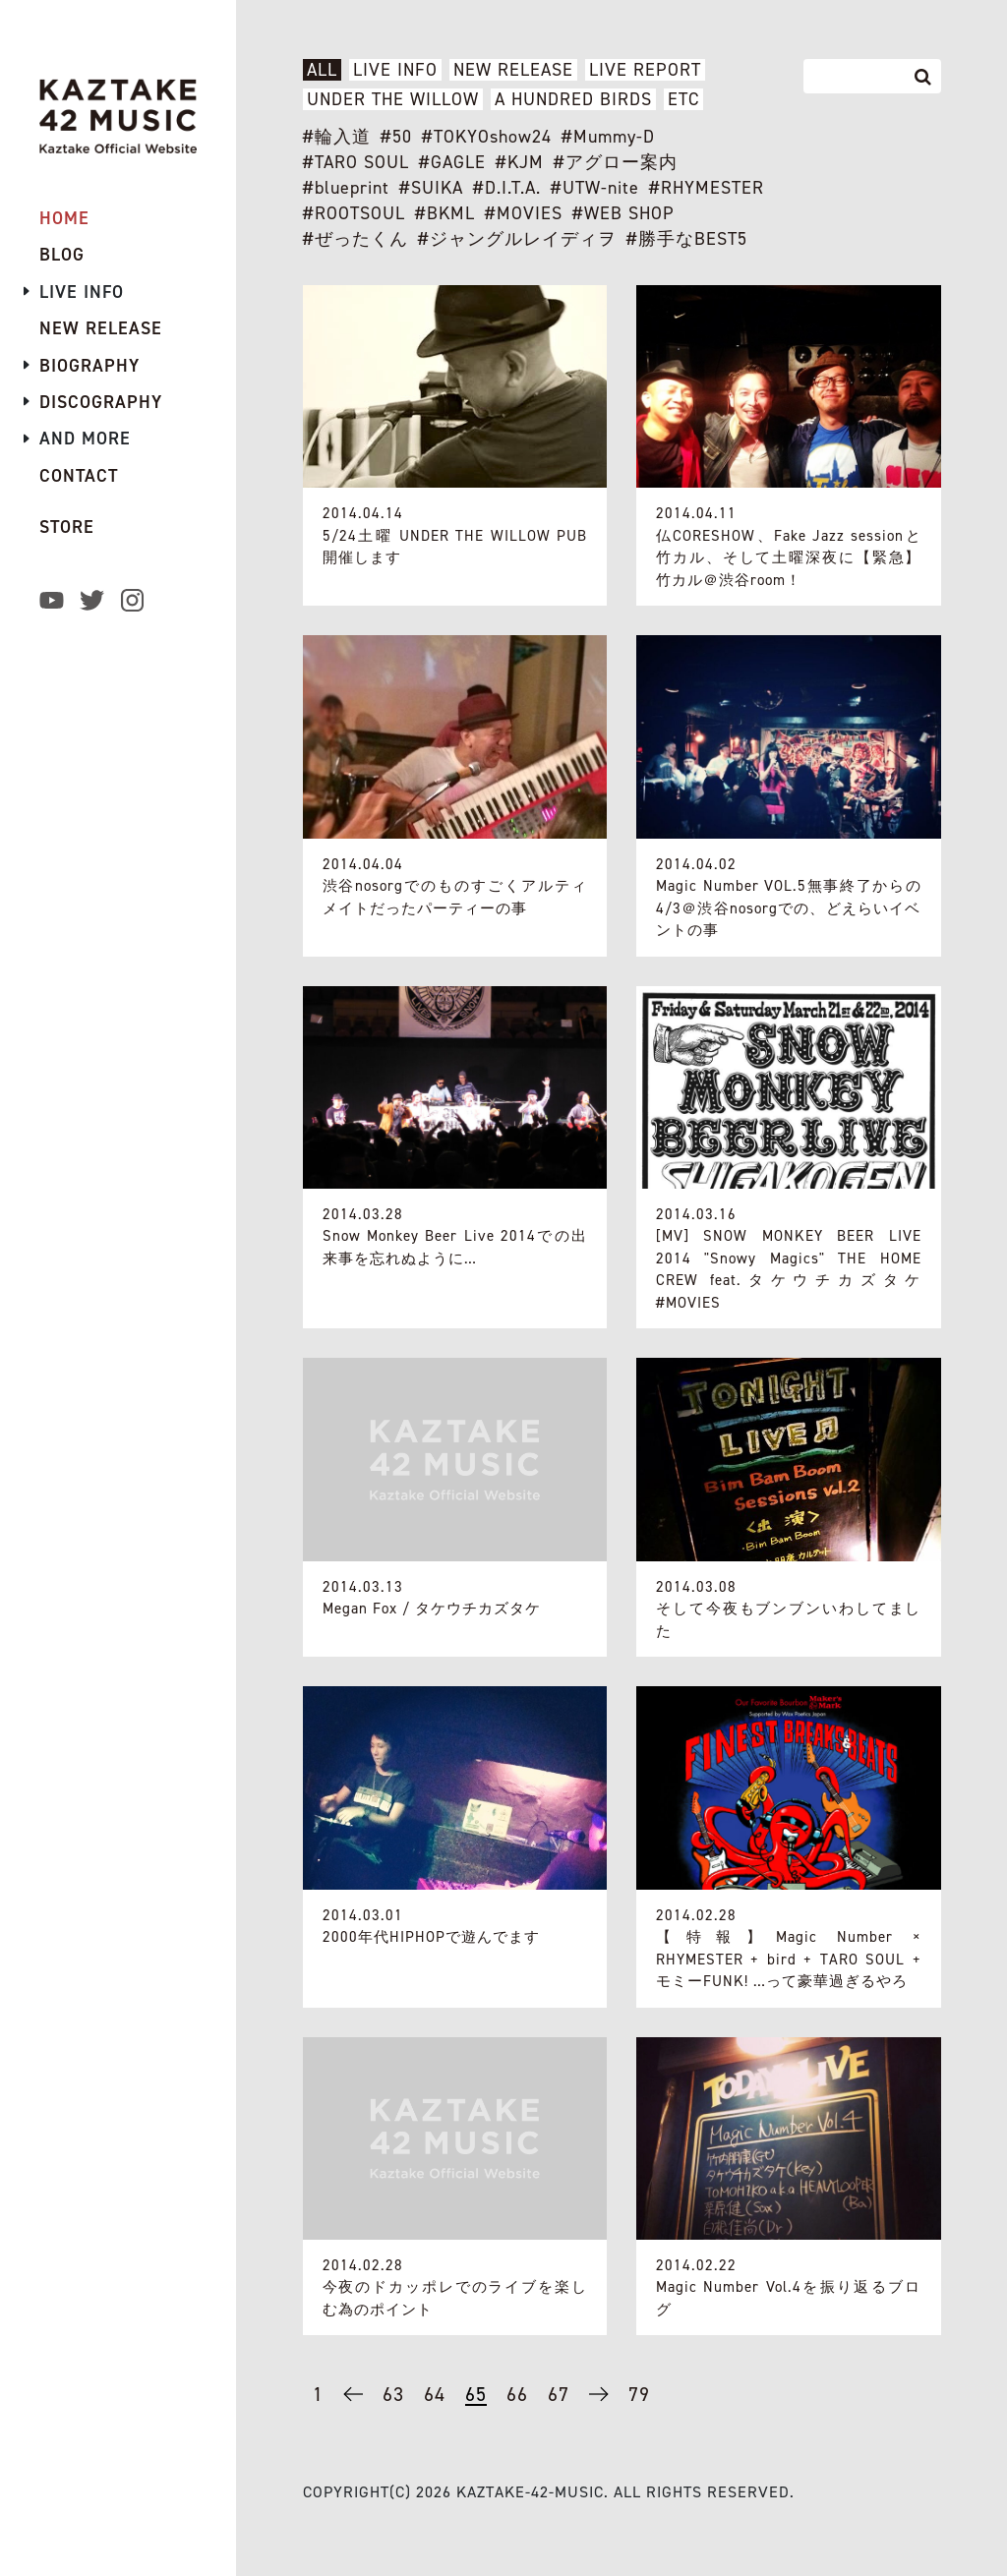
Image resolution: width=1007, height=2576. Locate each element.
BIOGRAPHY (89, 366)
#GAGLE (452, 162)
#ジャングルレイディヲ (517, 239)
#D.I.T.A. (507, 188)
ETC (683, 99)
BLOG (62, 254)
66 (517, 2394)
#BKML (445, 213)
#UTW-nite (595, 188)
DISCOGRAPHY (100, 402)
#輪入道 (337, 137)
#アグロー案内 (616, 162)
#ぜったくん (355, 239)
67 (558, 2394)
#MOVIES (524, 213)
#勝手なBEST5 (686, 239)
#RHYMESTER (706, 188)
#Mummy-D (608, 137)
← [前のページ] (353, 2402)
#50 (396, 137)
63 (393, 2394)
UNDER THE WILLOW (393, 99)
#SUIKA (431, 188)
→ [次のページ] (599, 2402)
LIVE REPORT (645, 70)
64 (434, 2394)
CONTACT (78, 476)
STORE (66, 527)
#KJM (520, 162)
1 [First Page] (318, 2394)
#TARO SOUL (356, 162)
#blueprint (346, 188)
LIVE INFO (395, 70)
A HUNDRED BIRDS (573, 99)
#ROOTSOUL (354, 213)
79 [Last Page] (639, 2394)
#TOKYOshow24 (487, 137)
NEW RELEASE (513, 70)
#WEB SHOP (623, 213)
